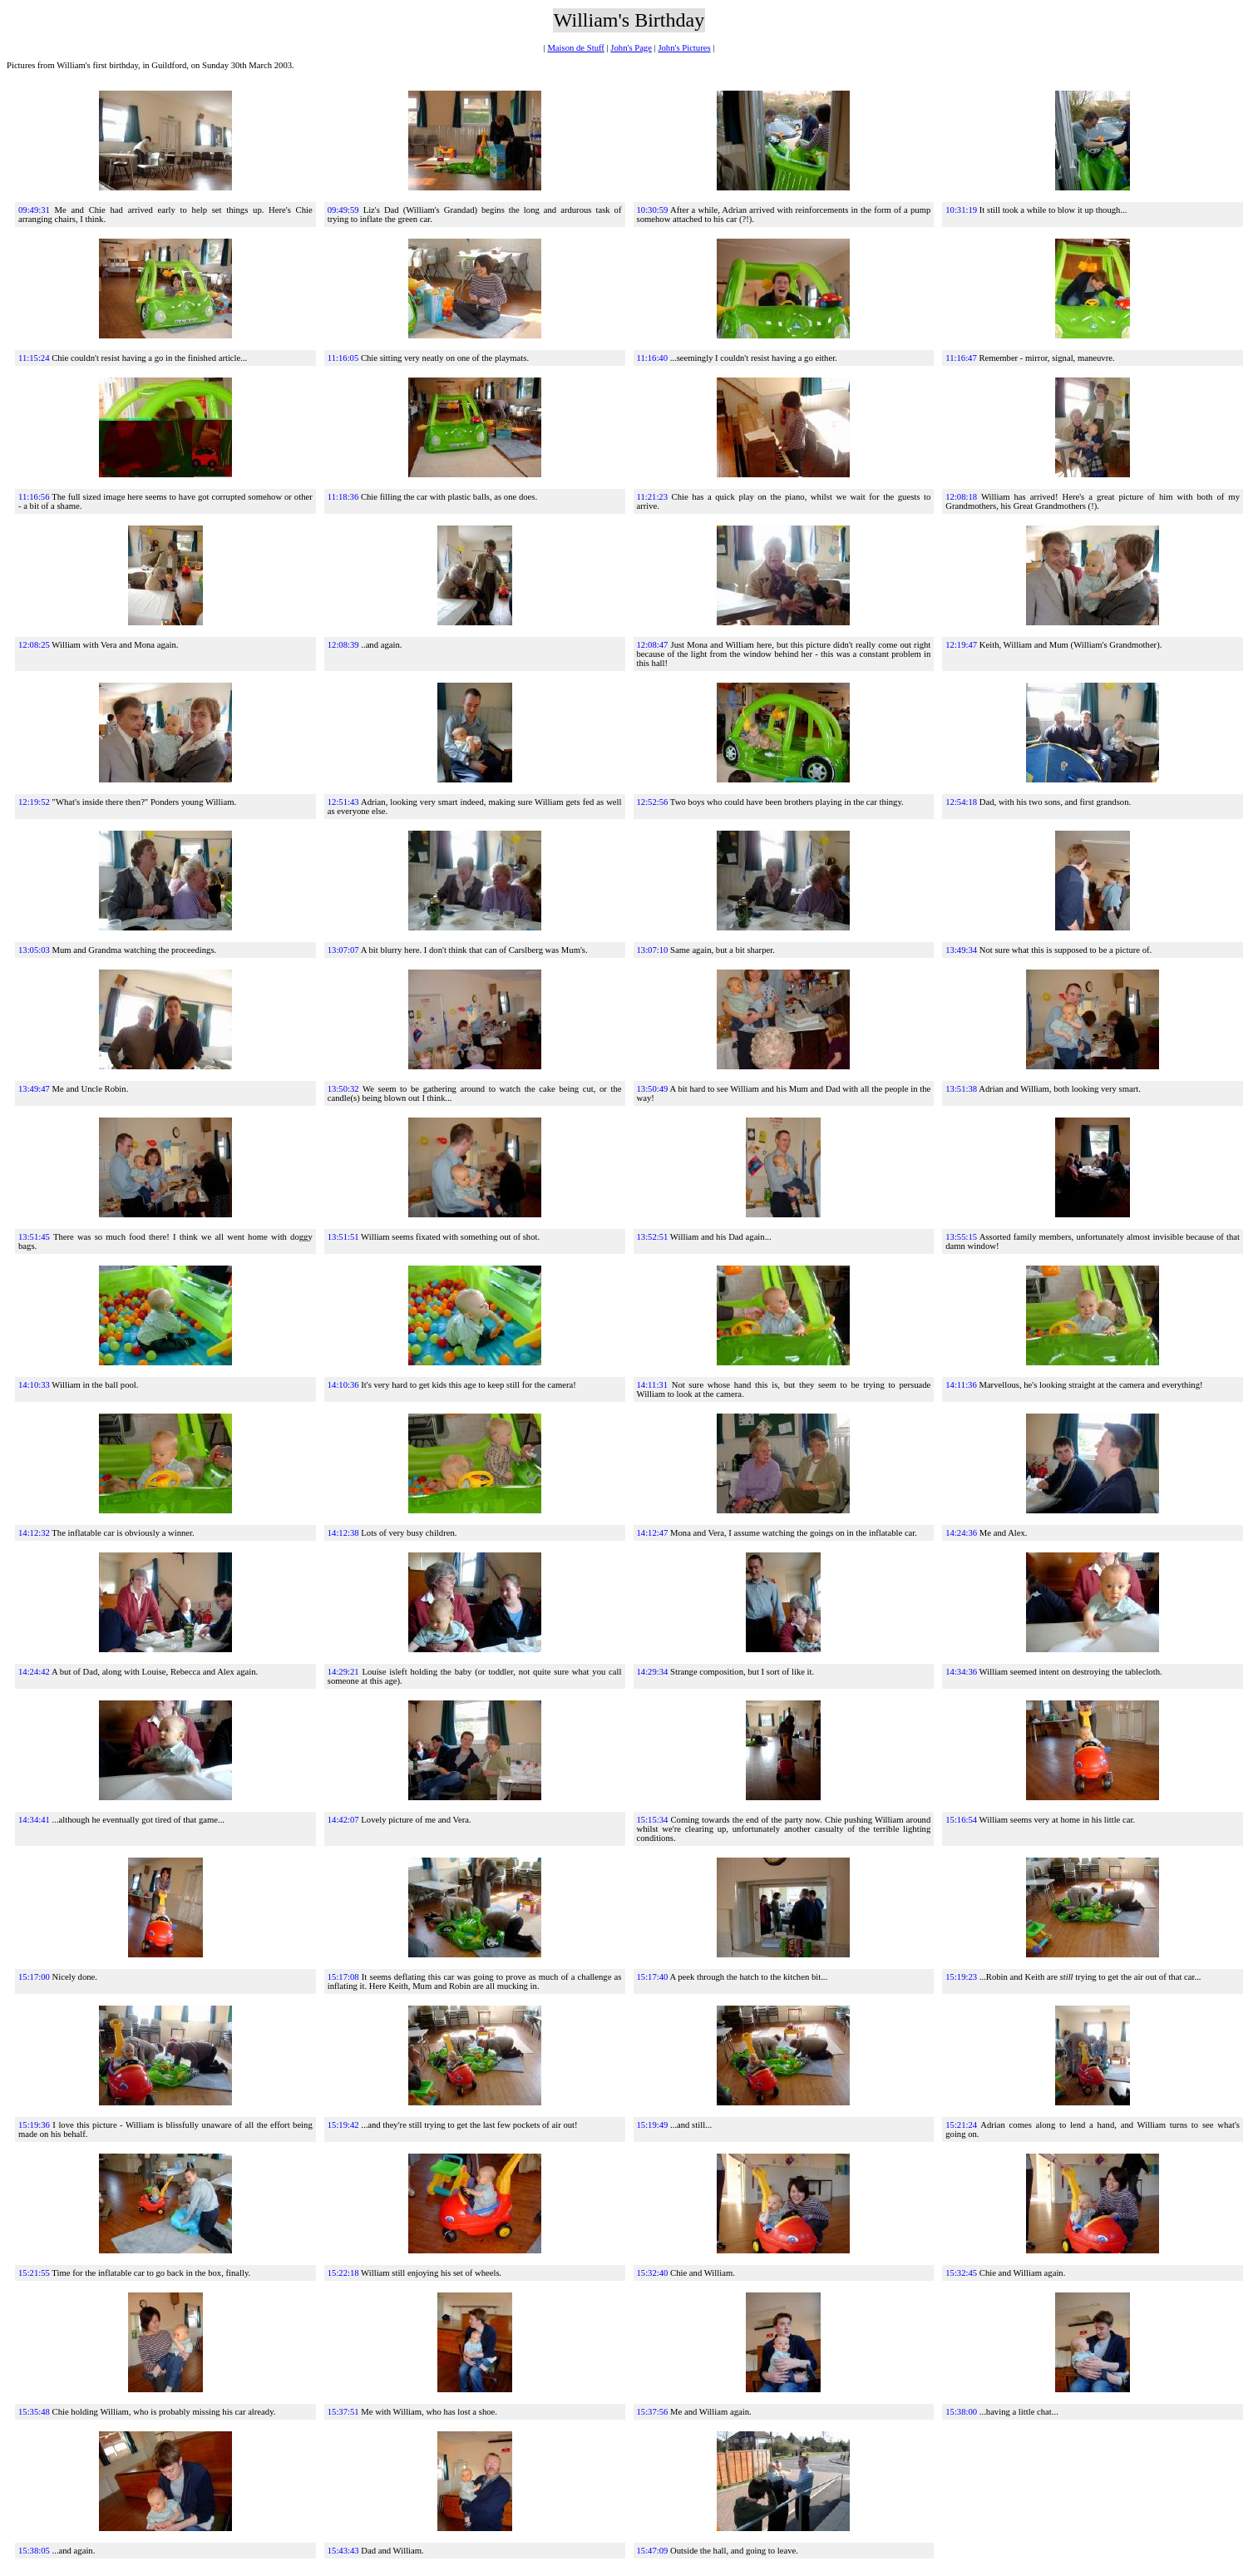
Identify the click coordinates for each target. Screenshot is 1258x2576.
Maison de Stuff (575, 47)
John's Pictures (684, 47)
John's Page (631, 47)
